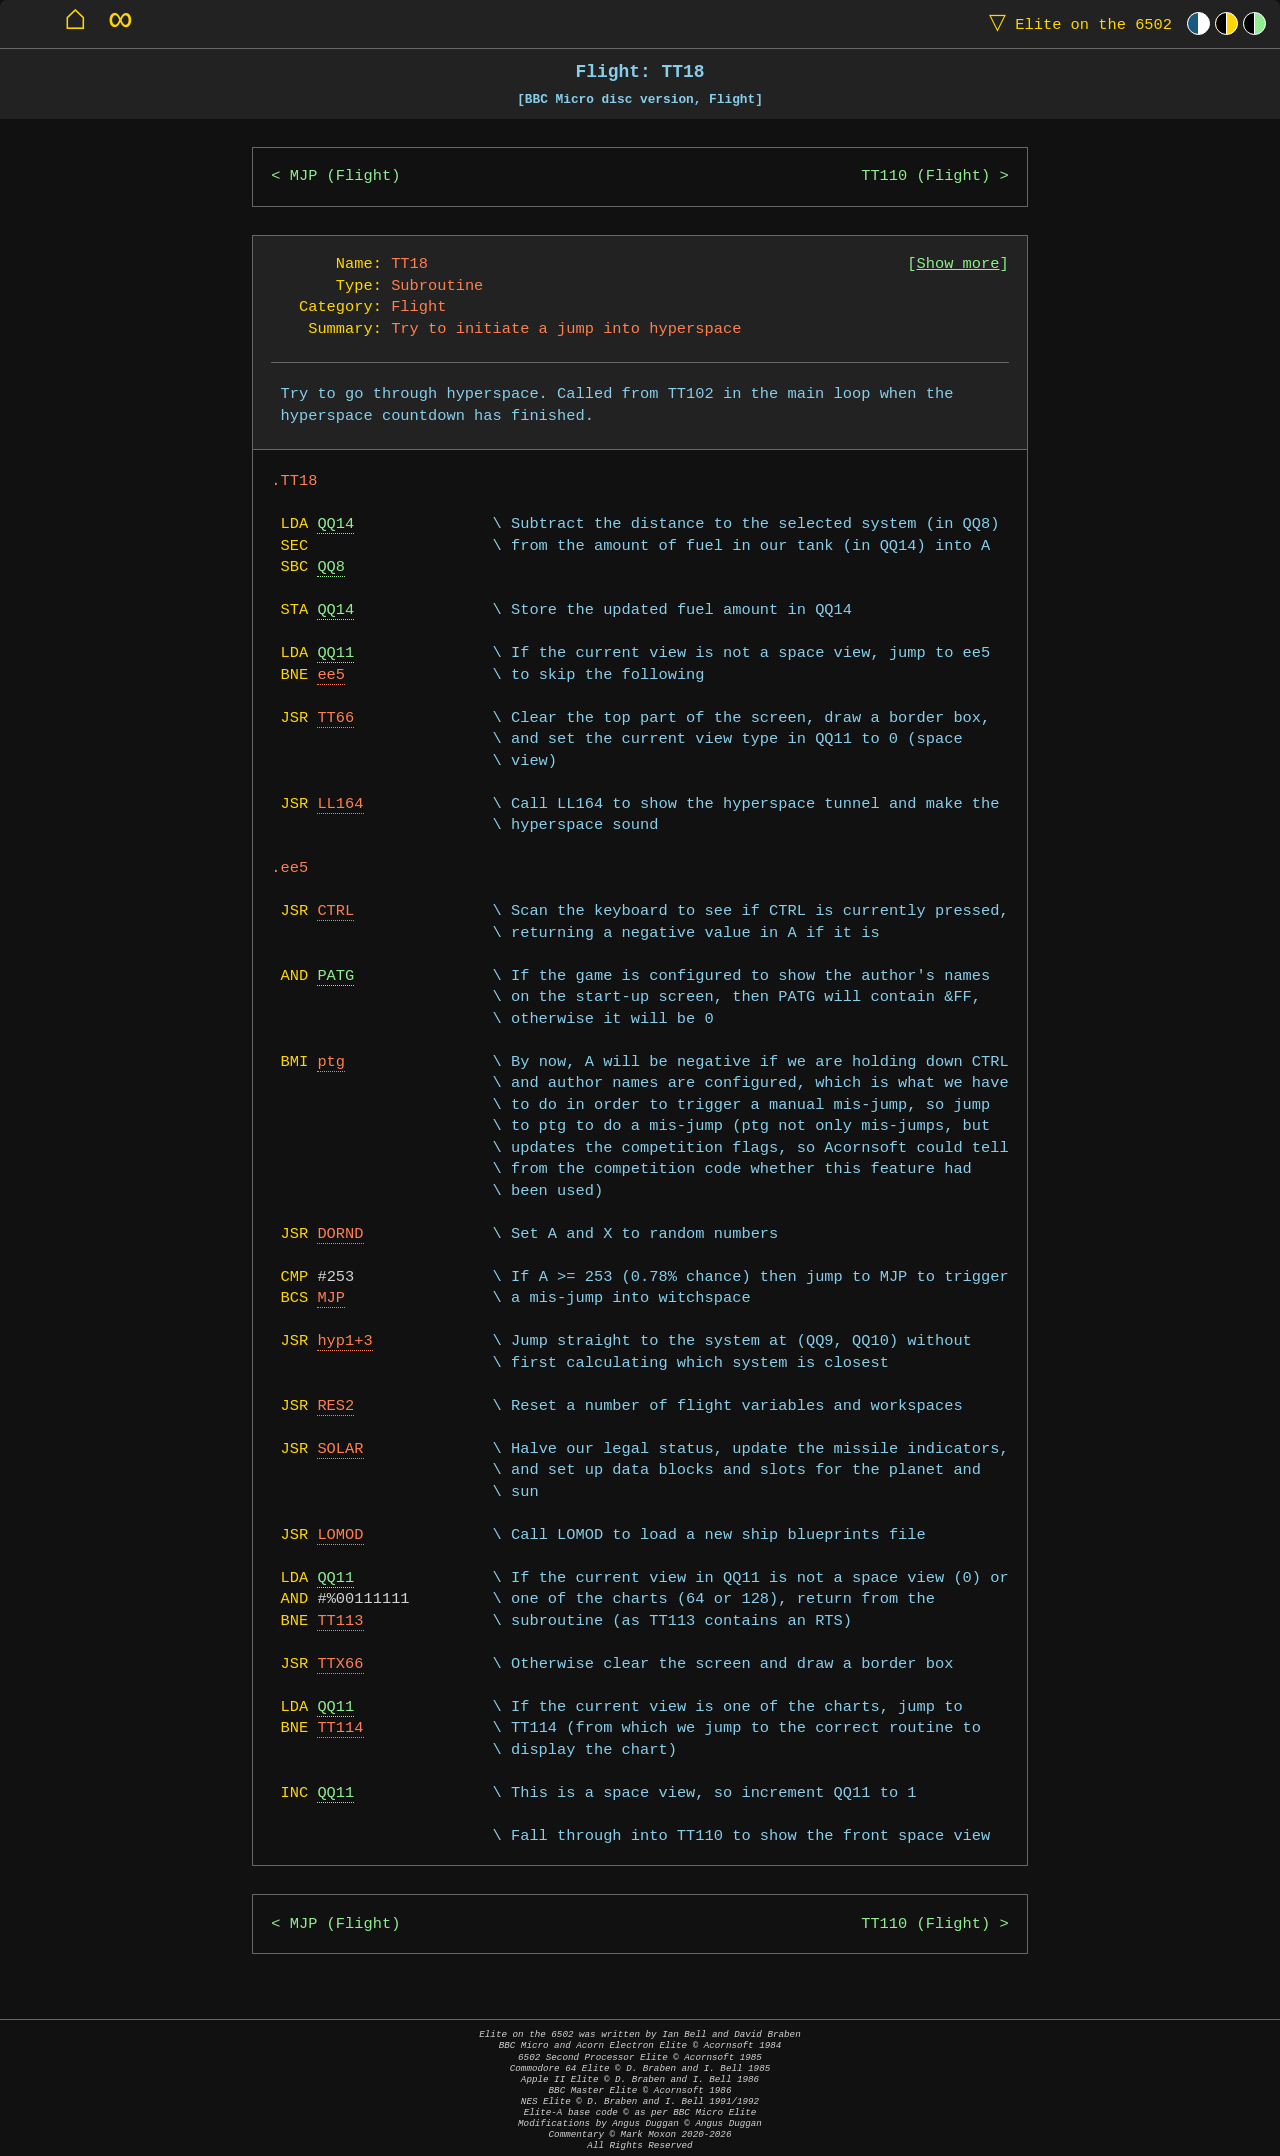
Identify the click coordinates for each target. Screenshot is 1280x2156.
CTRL (335, 911)
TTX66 (340, 1664)
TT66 (335, 718)
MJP (331, 1298)
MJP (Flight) (345, 176)
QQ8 (331, 567)
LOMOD (340, 1535)
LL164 (340, 804)
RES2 (335, 1406)
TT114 (340, 1728)
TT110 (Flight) (925, 176)
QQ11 (335, 653)
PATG (335, 976)
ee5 (331, 675)
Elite (1076, 23)
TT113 (340, 1621)
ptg (331, 1062)
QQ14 (335, 524)
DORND (340, 1234)
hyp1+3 (344, 1341)
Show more (958, 264)
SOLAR (340, 1449)
